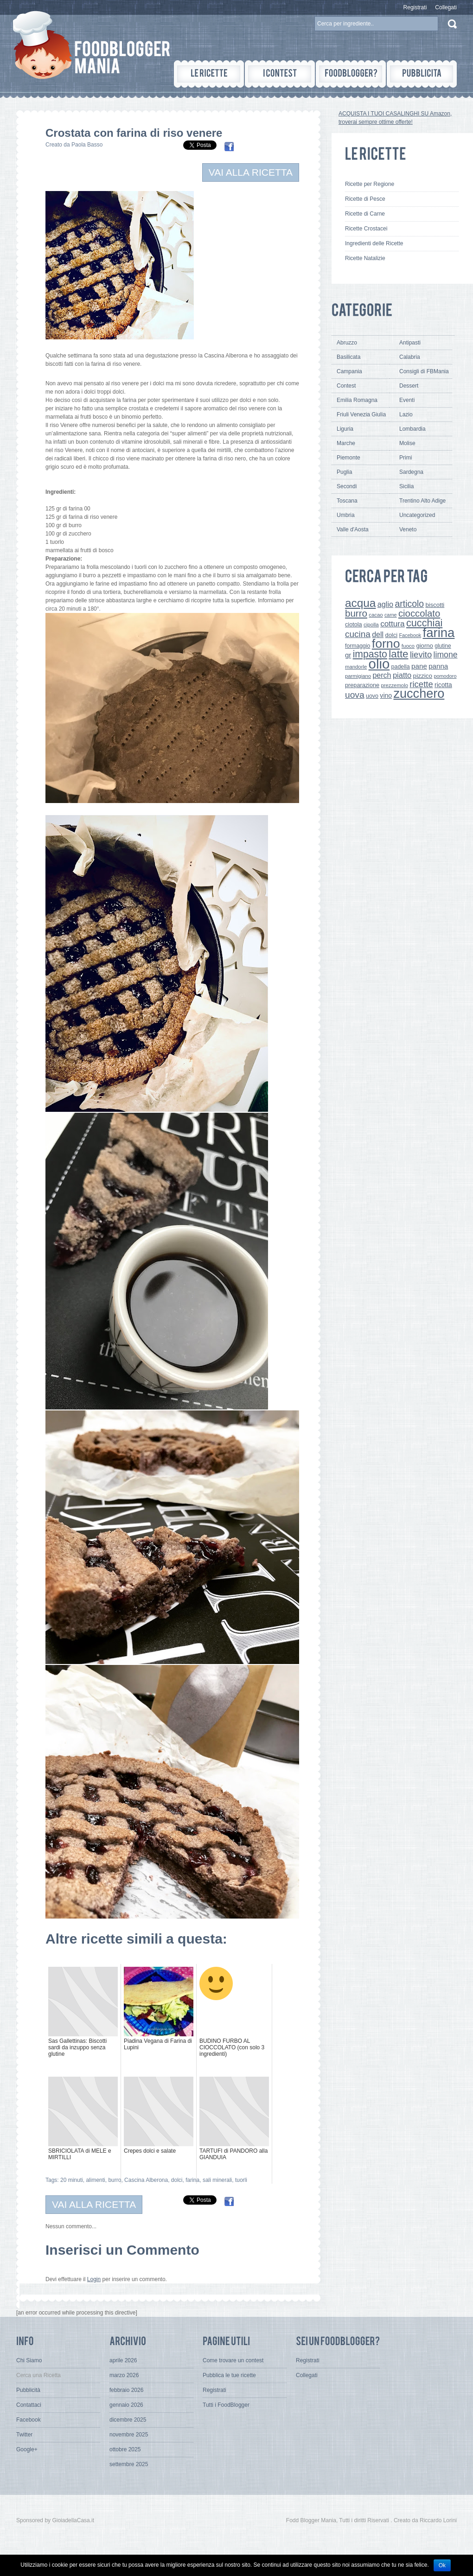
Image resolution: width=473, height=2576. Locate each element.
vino (386, 695)
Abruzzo (347, 342)
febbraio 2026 (126, 2390)
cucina (358, 634)
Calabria (409, 357)
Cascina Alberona (146, 2180)
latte (398, 654)
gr (348, 655)
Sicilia (406, 486)
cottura (392, 623)
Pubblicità (28, 2390)
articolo (409, 604)
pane (419, 666)
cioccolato (419, 613)
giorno (424, 645)
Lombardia (412, 429)
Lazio (406, 414)
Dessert (408, 386)
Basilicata (348, 357)
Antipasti (410, 342)
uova (354, 695)
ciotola (353, 624)
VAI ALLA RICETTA (251, 172)
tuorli (241, 2180)
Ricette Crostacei (366, 228)
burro (114, 2180)
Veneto (407, 529)
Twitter (24, 2434)
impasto (370, 654)
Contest (346, 386)
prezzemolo (394, 685)
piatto (402, 675)
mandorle (356, 667)
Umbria (346, 515)
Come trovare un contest (233, 2360)
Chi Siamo (29, 2360)
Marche (346, 443)
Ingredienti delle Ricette (374, 243)
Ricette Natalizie (365, 258)
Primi (405, 457)
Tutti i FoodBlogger (226, 2405)
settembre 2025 (128, 2464)
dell (378, 634)
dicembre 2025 (127, 2420)
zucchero (418, 693)
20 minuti (71, 2180)
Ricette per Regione (369, 184)
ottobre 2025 (125, 2449)
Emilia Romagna (357, 400)
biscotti (434, 604)
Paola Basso (86, 144)
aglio (385, 604)
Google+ (27, 2449)
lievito (421, 654)
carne (390, 615)
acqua (360, 603)
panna (438, 666)
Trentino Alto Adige (422, 500)
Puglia (344, 472)
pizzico (423, 675)
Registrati (415, 7)
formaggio (357, 646)
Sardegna (411, 472)
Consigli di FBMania (424, 371)
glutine (443, 646)
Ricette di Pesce (365, 199)
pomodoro (445, 676)
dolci (177, 2180)
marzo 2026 (124, 2375)
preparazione (362, 685)
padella (400, 666)
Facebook (410, 635)
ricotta (443, 685)
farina (192, 2180)
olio (379, 663)
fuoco (408, 646)
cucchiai (424, 623)
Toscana (347, 500)
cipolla (371, 624)
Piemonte (348, 457)
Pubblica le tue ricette (229, 2375)
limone (446, 654)
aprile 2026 (123, 2360)
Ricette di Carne (365, 213)
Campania (349, 371)
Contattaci (28, 2405)
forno (386, 643)
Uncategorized (417, 515)
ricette (421, 684)
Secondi (347, 486)
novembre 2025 (128, 2434)
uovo (372, 696)
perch (381, 675)
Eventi (407, 400)
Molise (407, 443)
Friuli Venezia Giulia (361, 414)
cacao (376, 615)
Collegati (446, 7)
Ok (442, 2565)
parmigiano (358, 676)
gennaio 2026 (126, 2405)
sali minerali (217, 2180)
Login (94, 2279)
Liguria (345, 429)
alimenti (95, 2180)
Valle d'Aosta (353, 529)
